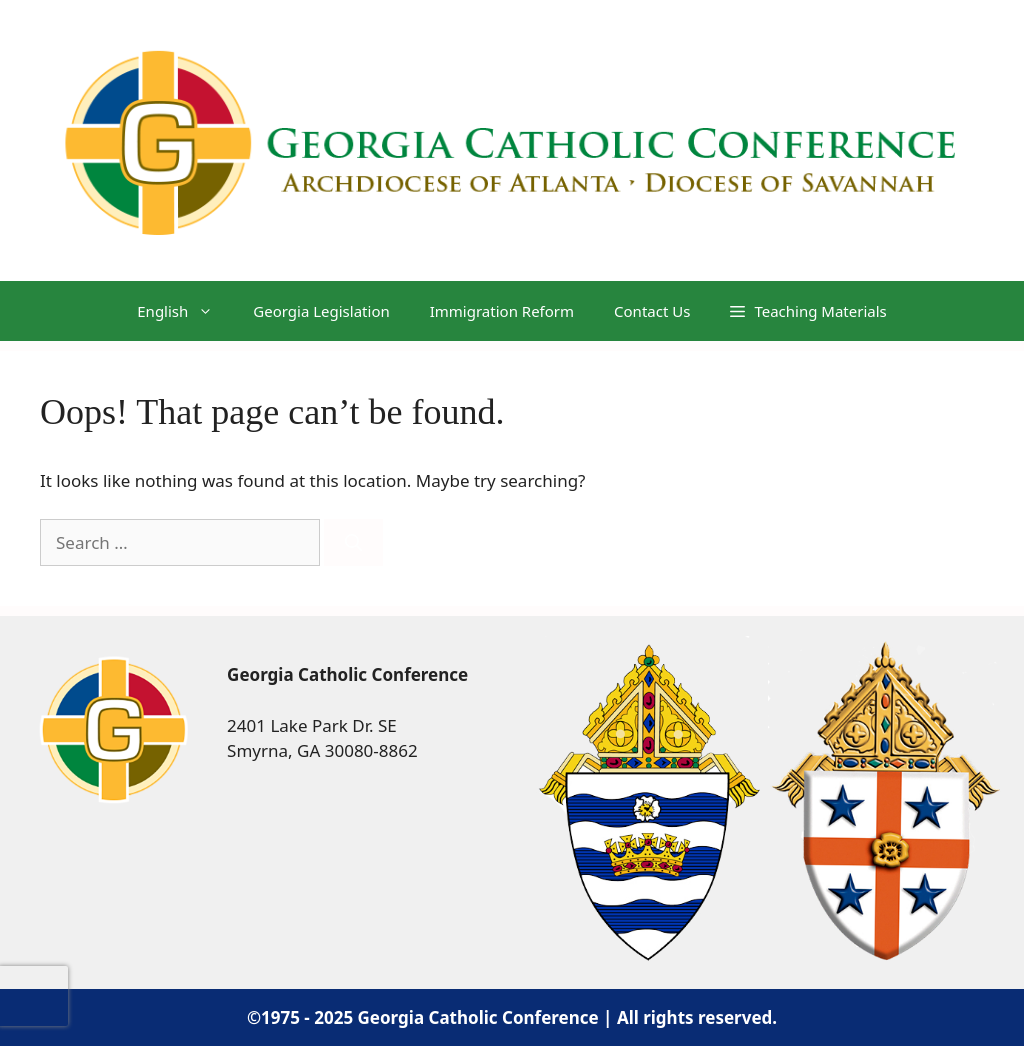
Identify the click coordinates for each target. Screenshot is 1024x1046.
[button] (808, 311)
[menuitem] (175, 311)
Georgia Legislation (321, 311)
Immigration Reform (502, 311)
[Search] (353, 543)
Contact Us (652, 311)
